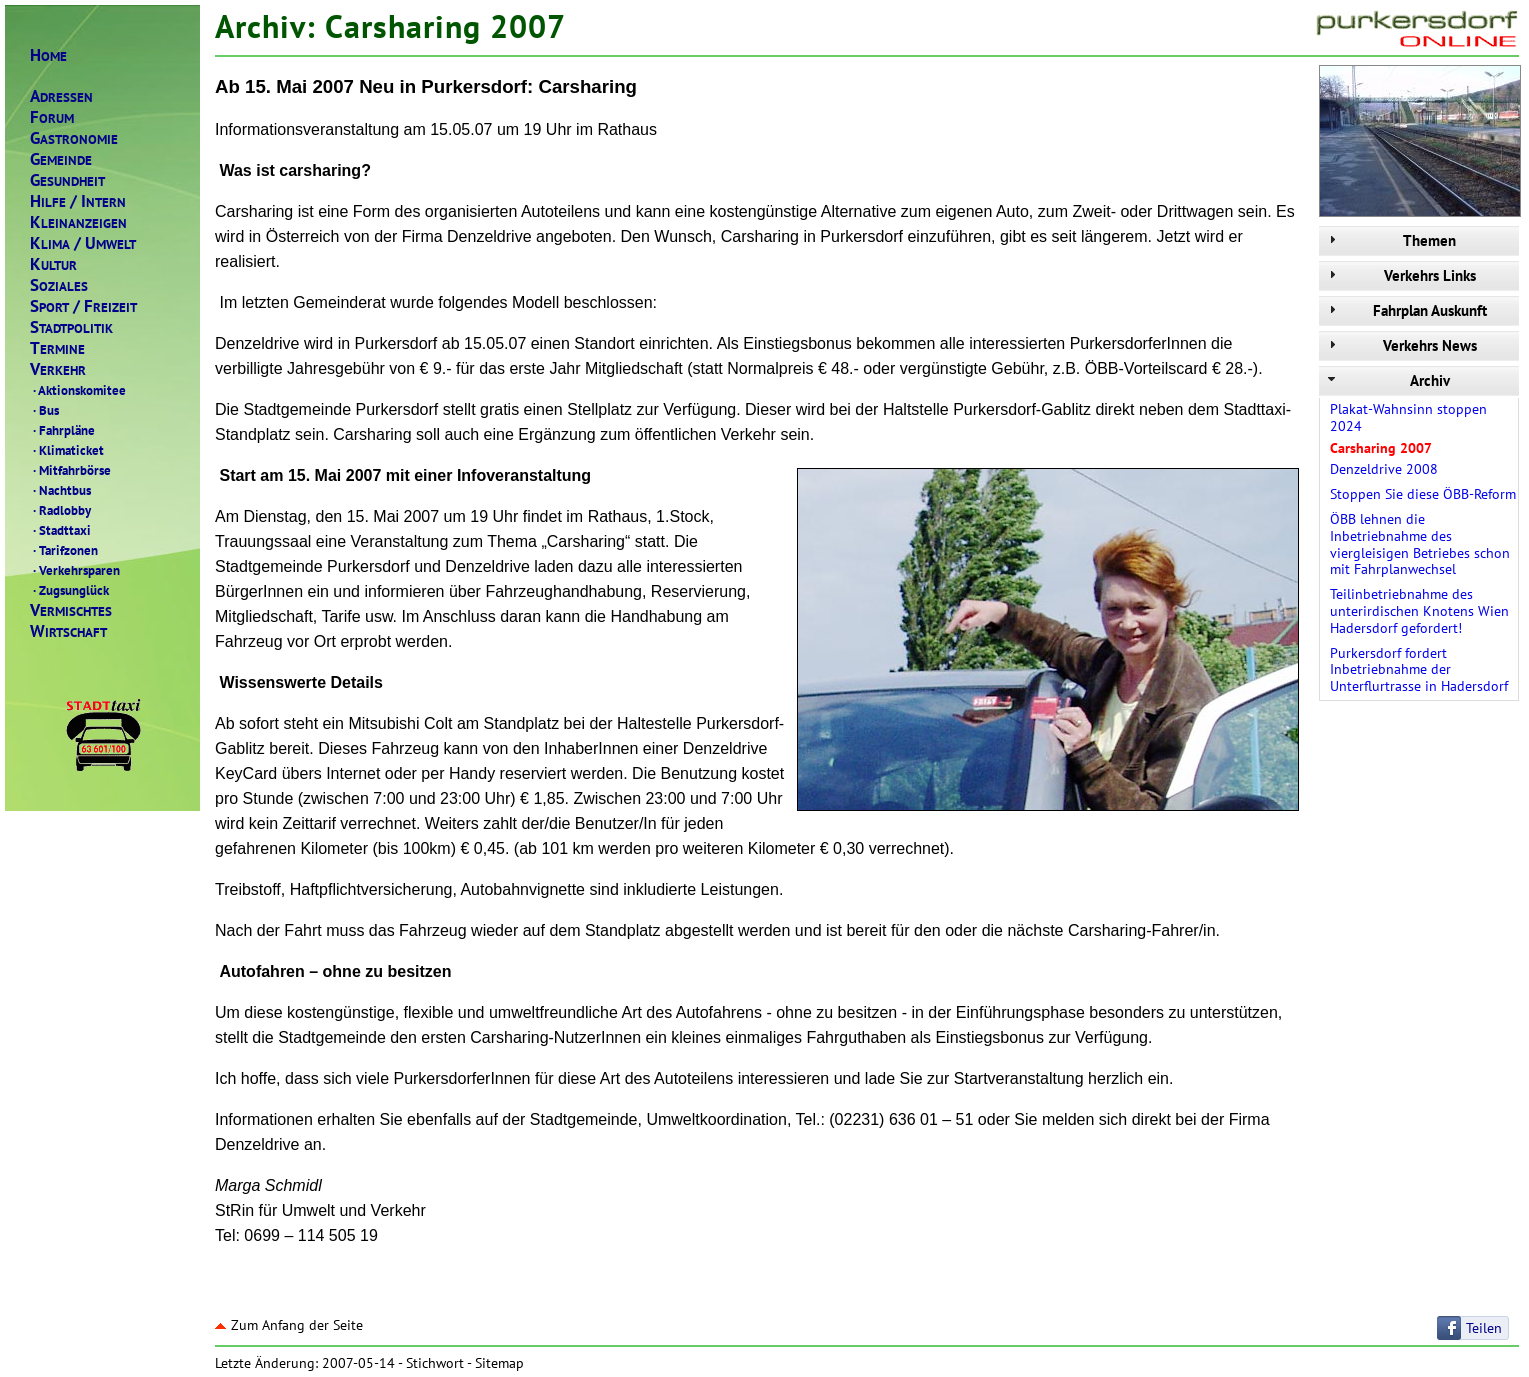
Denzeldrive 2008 (1384, 469)
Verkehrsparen (75, 570)
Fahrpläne (62, 430)
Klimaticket (67, 450)
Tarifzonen (64, 550)
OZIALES (59, 285)
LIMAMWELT (83, 243)
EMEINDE (61, 159)
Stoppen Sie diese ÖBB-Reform (1423, 494)
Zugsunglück (69, 590)
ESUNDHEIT (67, 180)
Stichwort (435, 1363)
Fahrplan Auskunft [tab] (1405, 310)
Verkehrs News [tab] (1400, 345)
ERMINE (57, 348)
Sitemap (499, 1363)
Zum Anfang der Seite (289, 1325)
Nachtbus (60, 490)
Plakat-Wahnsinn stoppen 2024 (1408, 417)
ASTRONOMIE (74, 138)
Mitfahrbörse (70, 470)
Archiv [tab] (1387, 380)
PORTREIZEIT (83, 306)
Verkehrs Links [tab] (1400, 275)
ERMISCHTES (71, 610)
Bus (44, 410)
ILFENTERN (78, 201)
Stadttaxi (60, 530)
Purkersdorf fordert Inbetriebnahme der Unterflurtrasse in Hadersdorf (1419, 670)
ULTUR (53, 264)
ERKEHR (58, 369)
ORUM (52, 117)
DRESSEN (61, 96)
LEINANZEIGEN (78, 222)
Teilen (1484, 1328)
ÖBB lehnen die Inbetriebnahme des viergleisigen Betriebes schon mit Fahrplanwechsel (1420, 544)
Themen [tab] (1390, 240)
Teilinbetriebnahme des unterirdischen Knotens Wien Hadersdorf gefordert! (1419, 611)
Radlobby (60, 510)
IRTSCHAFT (68, 631)
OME (48, 55)
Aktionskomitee (78, 390)
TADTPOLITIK (71, 327)
